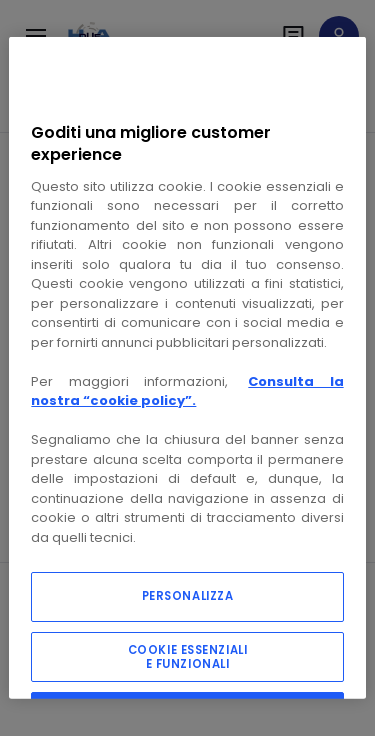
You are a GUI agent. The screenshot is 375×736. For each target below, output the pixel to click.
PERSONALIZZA (188, 596)
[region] (187, 368)
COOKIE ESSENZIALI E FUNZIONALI (188, 657)
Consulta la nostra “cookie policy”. (187, 391)
